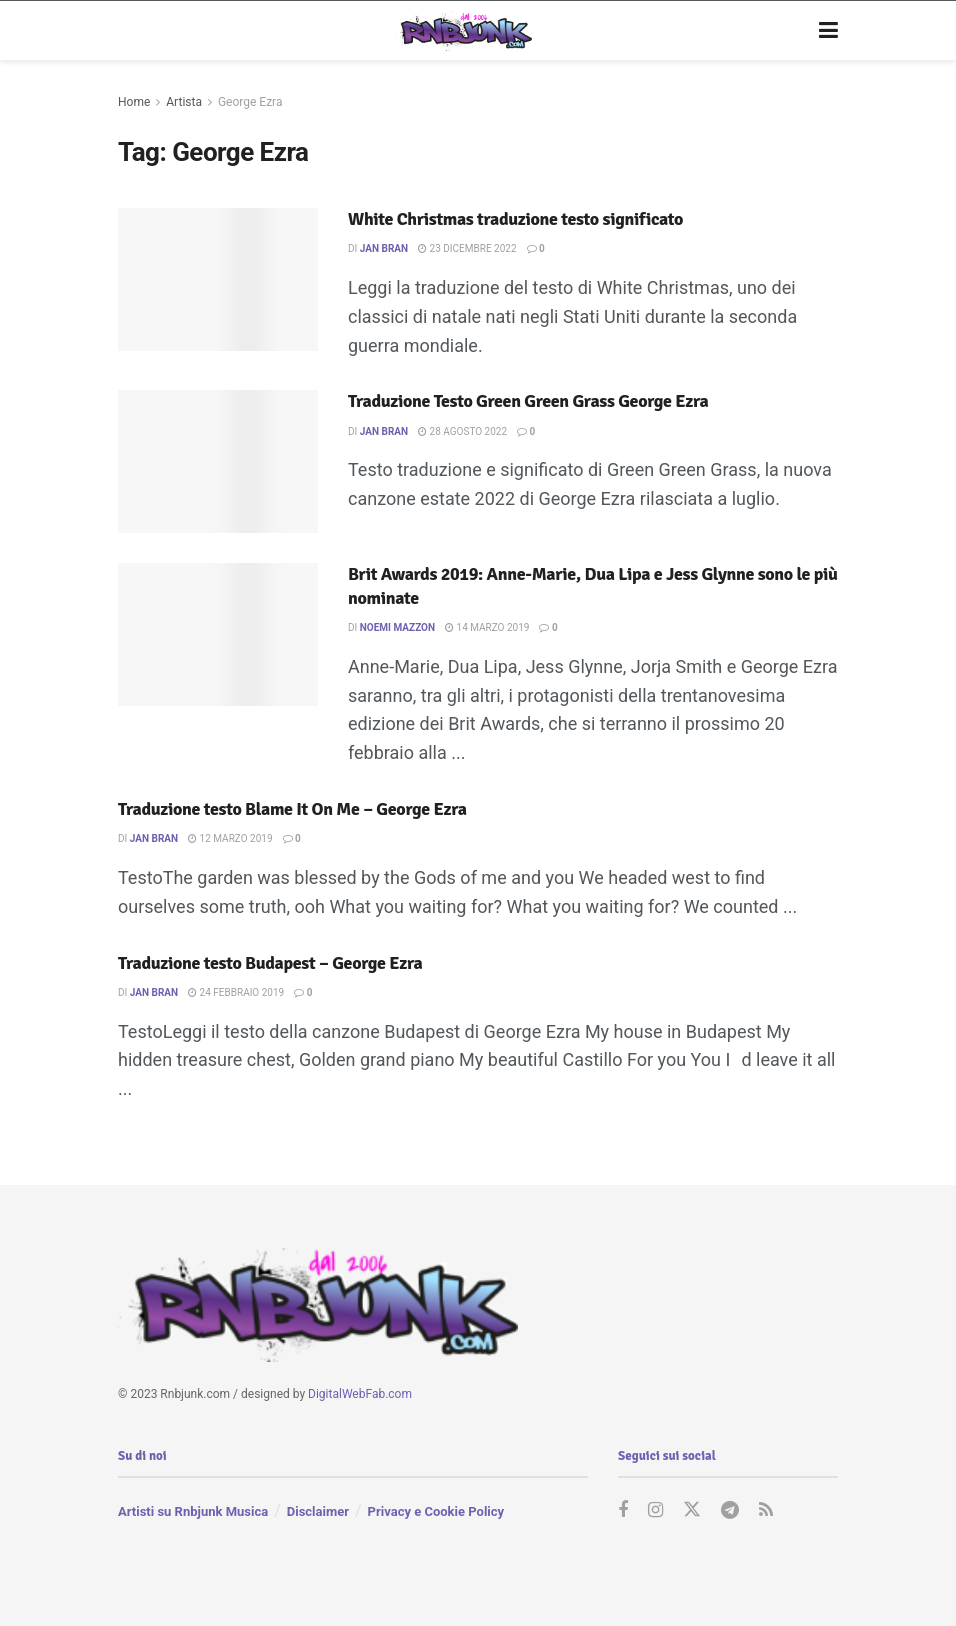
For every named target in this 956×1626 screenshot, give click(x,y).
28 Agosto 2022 (462, 431)
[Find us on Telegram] (730, 1511)
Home (134, 102)
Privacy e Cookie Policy (436, 1511)
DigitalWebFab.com (360, 1394)
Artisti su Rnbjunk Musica (193, 1511)
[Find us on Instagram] (655, 1511)
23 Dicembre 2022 (467, 248)
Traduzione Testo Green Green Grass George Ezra (528, 401)
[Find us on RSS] (766, 1511)
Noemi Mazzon (397, 627)
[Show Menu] (828, 31)
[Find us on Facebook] (623, 1511)
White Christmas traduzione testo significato (515, 219)
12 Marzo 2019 (230, 838)
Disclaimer (318, 1511)
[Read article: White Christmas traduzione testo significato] (218, 279)
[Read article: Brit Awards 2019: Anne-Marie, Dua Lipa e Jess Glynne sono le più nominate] (218, 634)
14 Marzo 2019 (487, 627)
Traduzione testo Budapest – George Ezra (270, 963)
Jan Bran (384, 248)
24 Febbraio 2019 (236, 992)
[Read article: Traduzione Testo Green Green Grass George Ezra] (218, 461)
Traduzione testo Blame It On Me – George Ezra (292, 809)
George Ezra (250, 102)
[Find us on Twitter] (692, 1511)
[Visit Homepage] (463, 31)
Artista (184, 102)
